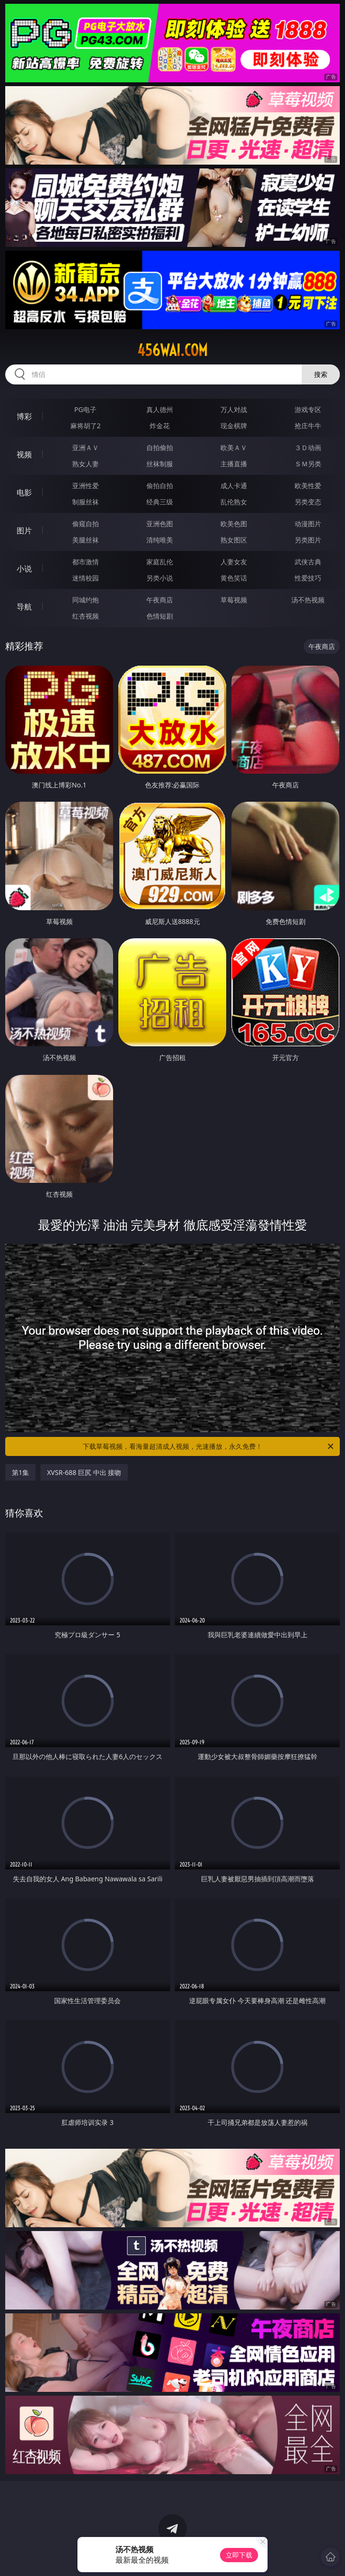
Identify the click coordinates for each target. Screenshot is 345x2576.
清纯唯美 (159, 539)
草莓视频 (233, 599)
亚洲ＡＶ (85, 447)
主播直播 (233, 463)
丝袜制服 (159, 463)
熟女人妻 (85, 463)
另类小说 (159, 577)
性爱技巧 (308, 577)
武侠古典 (308, 561)
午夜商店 (159, 599)
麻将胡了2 (85, 425)
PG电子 (85, 409)
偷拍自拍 (159, 485)
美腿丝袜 (85, 539)
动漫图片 (308, 523)
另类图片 (308, 539)
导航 (24, 606)
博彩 (24, 416)
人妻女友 (233, 561)
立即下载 (239, 2554)
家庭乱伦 (159, 561)
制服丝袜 (85, 501)
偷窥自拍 (85, 523)
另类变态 (308, 501)
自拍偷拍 (159, 447)
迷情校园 (85, 577)
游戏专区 (308, 409)
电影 (24, 492)
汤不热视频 (308, 599)
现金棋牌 (233, 425)
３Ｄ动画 (308, 447)
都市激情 (85, 561)
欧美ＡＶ (233, 447)
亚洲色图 (159, 523)
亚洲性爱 (85, 485)
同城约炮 (85, 599)
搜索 (320, 374)
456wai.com (172, 350)
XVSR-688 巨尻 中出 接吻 (84, 1472)
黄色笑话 (233, 577)
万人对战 (233, 409)
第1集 (20, 1472)
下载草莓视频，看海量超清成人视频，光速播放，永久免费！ (209, 1446)
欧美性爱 (308, 485)
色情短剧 (159, 615)
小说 (24, 568)
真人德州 (159, 409)
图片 (24, 530)
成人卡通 (233, 485)
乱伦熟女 (233, 501)
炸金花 (160, 425)
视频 (24, 454)
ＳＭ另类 (308, 463)
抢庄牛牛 (308, 425)
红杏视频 (85, 615)
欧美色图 (233, 523)
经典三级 (159, 501)
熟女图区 (233, 539)
